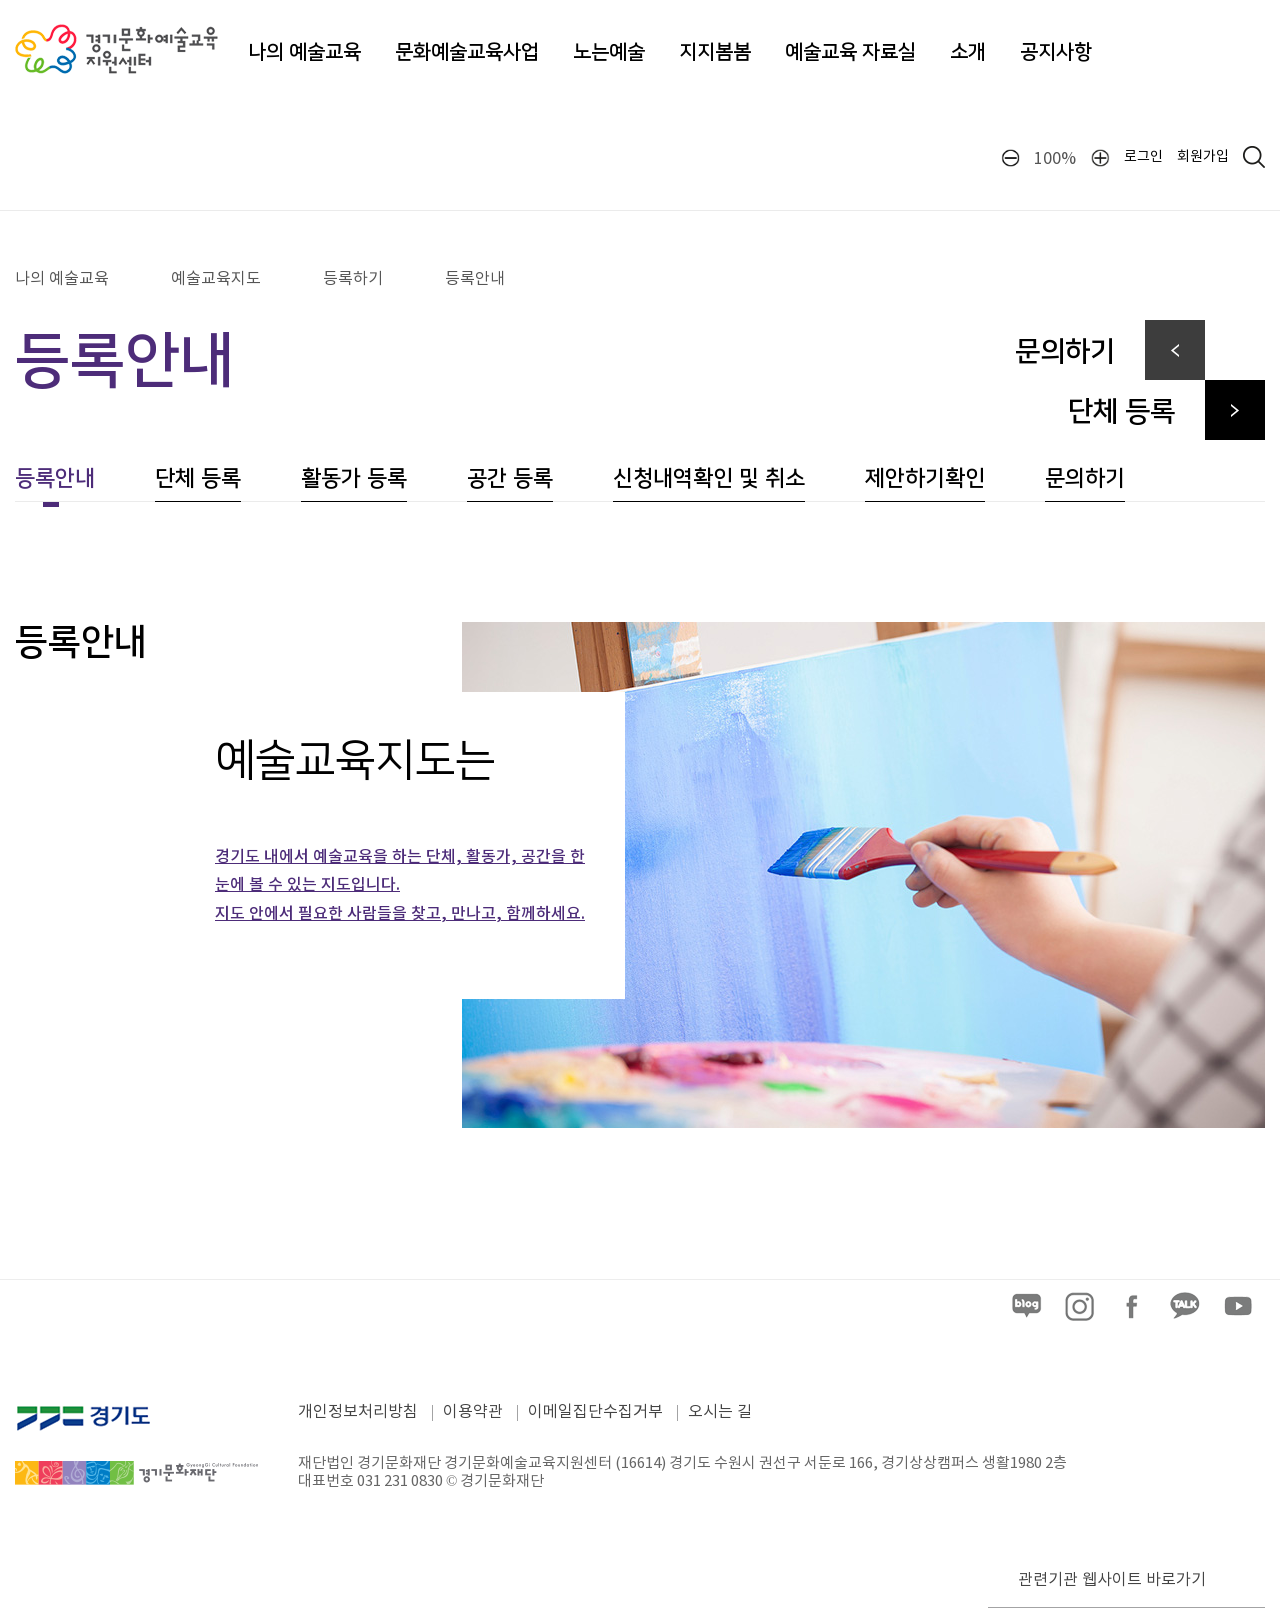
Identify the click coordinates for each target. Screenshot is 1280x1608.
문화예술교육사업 (467, 52)
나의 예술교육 (304, 52)
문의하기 (1085, 478)
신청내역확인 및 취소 (709, 478)
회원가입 (1203, 157)
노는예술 (609, 52)
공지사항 (1056, 52)
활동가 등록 (354, 478)
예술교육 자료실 (850, 52)
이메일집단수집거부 (595, 1412)
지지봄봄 (715, 52)
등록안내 (475, 279)
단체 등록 (198, 478)
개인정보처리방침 (358, 1412)
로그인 (1143, 157)
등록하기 (353, 279)
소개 (968, 52)
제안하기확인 (925, 478)
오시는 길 (720, 1412)
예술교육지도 (216, 279)
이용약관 (473, 1412)
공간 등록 (510, 478)
